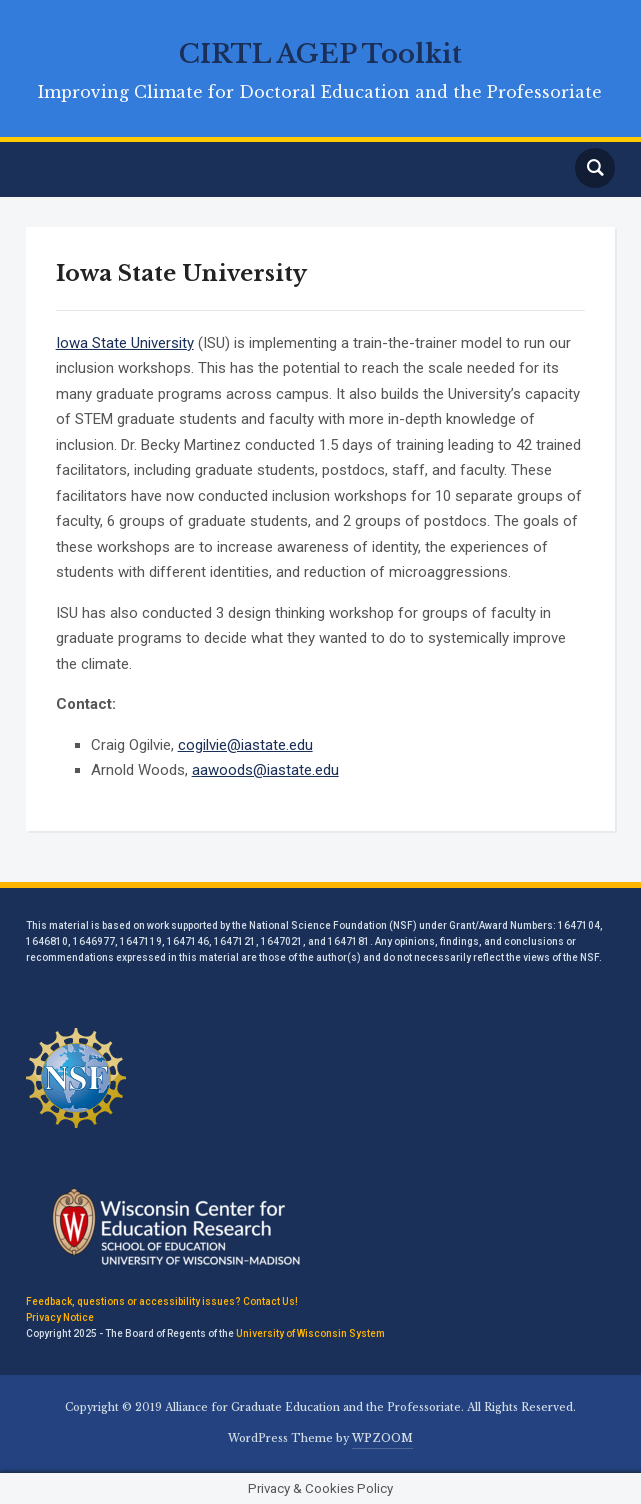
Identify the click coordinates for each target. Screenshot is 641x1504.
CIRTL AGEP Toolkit (320, 54)
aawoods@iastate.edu (265, 770)
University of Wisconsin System (310, 1333)
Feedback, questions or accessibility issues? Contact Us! (162, 1301)
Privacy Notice (60, 1317)
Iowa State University (125, 343)
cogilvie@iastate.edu (245, 745)
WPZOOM (382, 1438)
